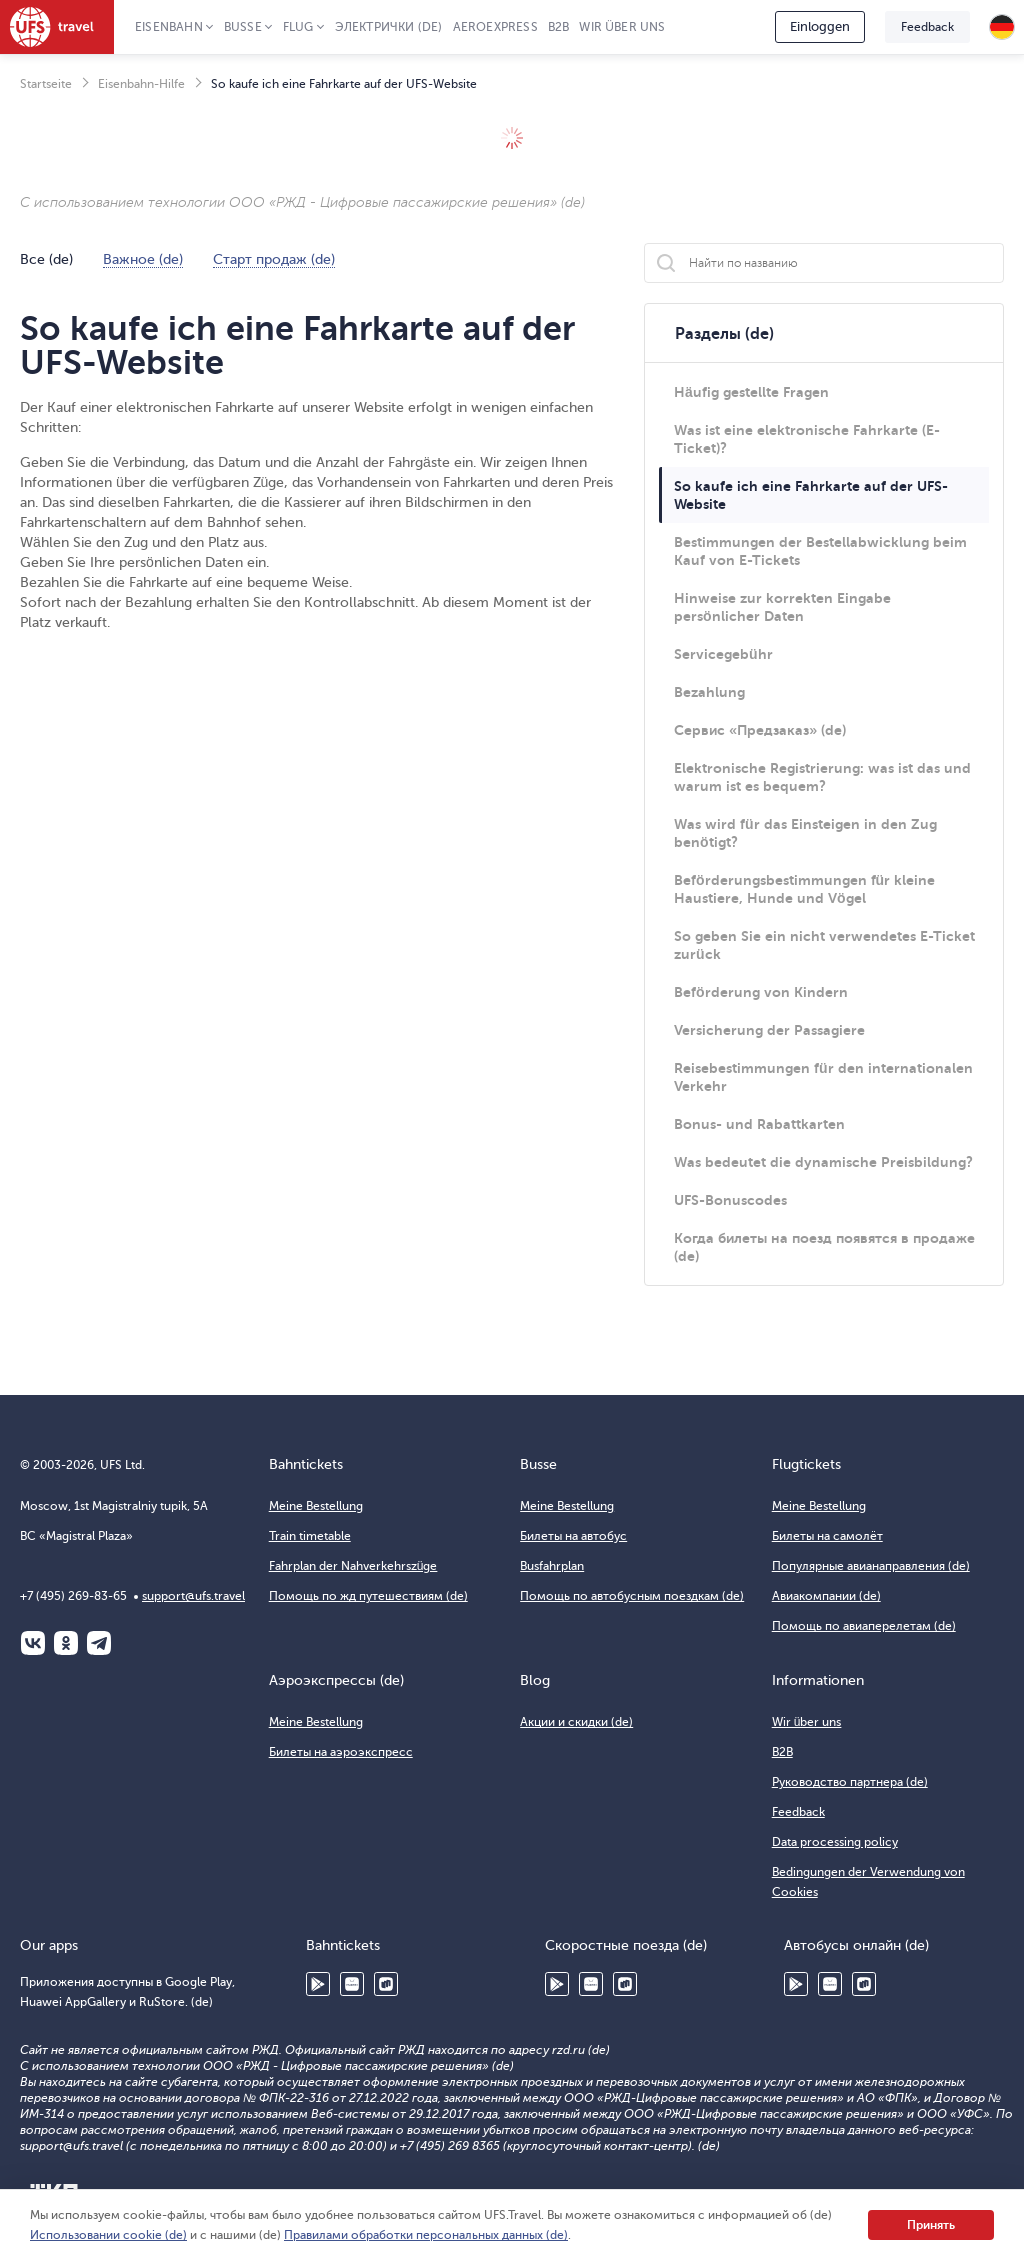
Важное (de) (143, 260)
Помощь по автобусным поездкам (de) (632, 1596)
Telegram (99, 1643)
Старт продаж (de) (274, 260)
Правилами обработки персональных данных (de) (426, 2235)
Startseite (46, 84)
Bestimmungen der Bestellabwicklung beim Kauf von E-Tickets (820, 551)
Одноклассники (66, 1643)
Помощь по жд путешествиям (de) (368, 1596)
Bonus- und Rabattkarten (759, 1124)
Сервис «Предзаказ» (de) (760, 730)
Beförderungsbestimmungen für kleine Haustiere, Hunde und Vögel (804, 889)
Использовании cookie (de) (108, 2235)
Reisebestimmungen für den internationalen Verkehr (823, 1077)
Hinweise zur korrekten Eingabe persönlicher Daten (782, 607)
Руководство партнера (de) (850, 1782)
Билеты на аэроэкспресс (341, 1752)
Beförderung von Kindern (761, 992)
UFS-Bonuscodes (730, 1200)
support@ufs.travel (193, 1596)
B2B (559, 27)
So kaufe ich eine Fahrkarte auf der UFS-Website (811, 495)
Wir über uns (622, 27)
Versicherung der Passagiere (769, 1030)
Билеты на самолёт (827, 1536)
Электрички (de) (389, 27)
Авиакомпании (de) (826, 1596)
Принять (931, 2225)
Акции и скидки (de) (576, 1722)
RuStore (386, 1984)
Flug (298, 27)
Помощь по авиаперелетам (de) (864, 1626)
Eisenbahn (169, 27)
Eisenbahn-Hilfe (141, 84)
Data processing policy (835, 1842)
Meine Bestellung (316, 1506)
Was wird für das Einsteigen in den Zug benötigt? (805, 833)
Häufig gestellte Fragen (751, 392)
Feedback (927, 27)
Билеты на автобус (573, 1536)
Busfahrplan (552, 1566)
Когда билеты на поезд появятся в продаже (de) (824, 1247)
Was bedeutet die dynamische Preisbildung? (823, 1162)
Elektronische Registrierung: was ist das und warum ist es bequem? (822, 777)
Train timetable (310, 1536)
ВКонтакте (33, 1643)
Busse (243, 27)
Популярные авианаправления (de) (871, 1566)
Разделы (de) (724, 334)
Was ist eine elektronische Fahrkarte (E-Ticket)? (807, 439)
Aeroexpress (495, 27)
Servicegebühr (723, 654)
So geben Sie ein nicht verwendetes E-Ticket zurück (824, 945)
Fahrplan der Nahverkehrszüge (353, 1566)
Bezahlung (709, 692)
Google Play (318, 1984)
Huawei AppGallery (352, 1984)
